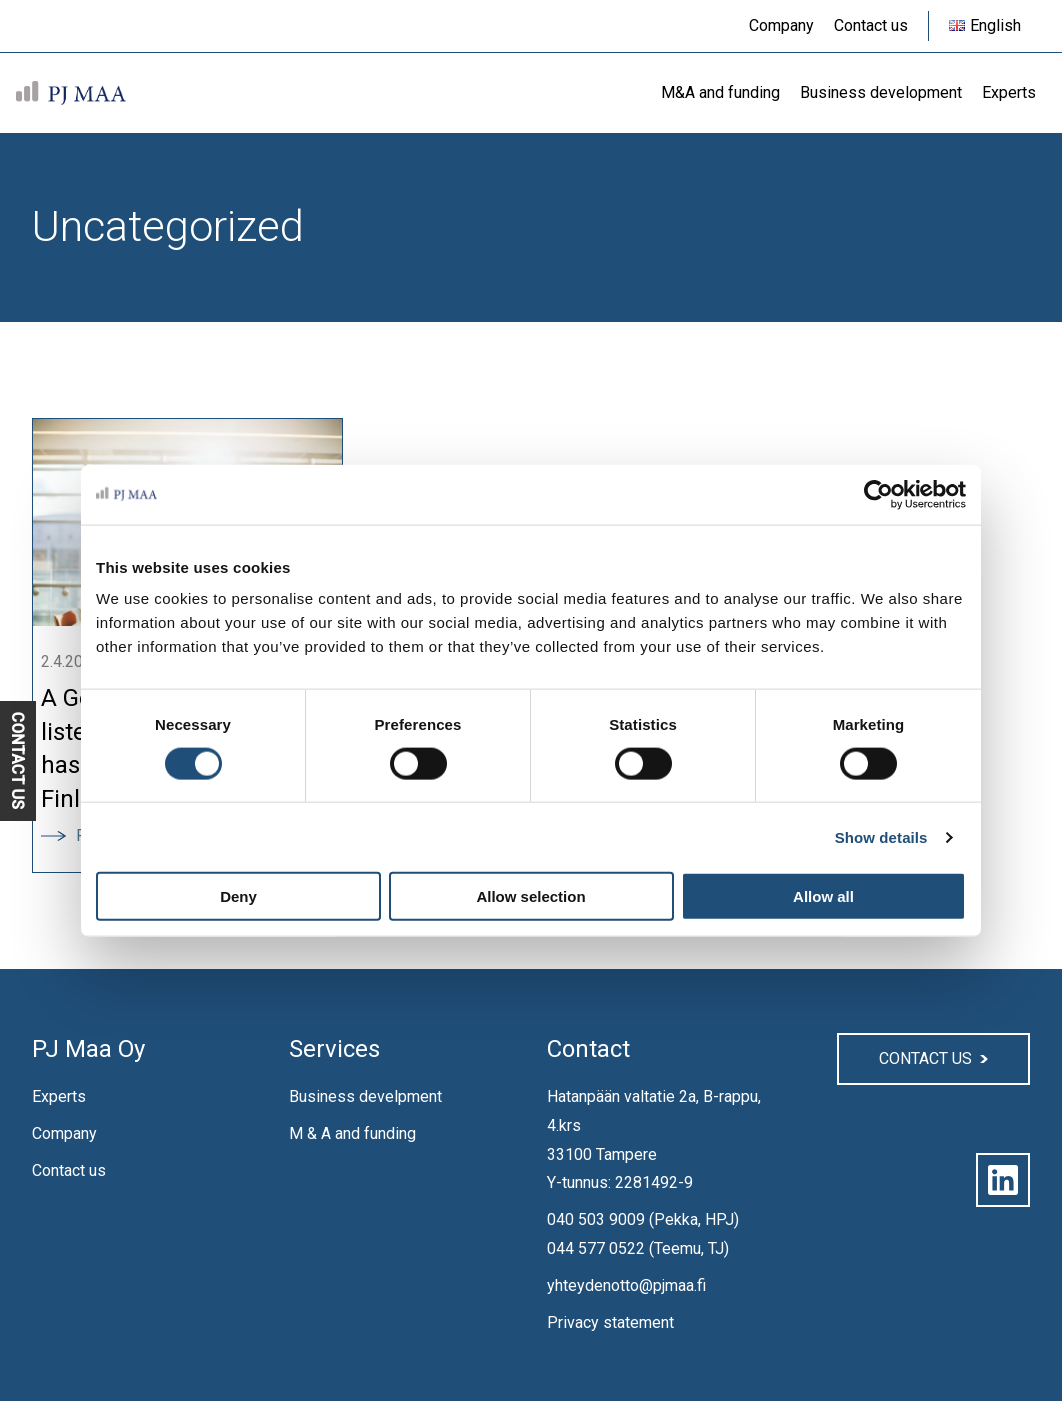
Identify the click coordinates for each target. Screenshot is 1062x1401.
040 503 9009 (596, 1219)
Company (64, 1133)
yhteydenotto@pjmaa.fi (626, 1285)
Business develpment (365, 1096)
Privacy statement (610, 1322)
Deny (238, 896)
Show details (881, 836)
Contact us (69, 1170)
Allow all (823, 896)
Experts (59, 1096)
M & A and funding (352, 1133)
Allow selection (530, 896)
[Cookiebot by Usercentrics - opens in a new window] (878, 494)
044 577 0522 (596, 1248)
